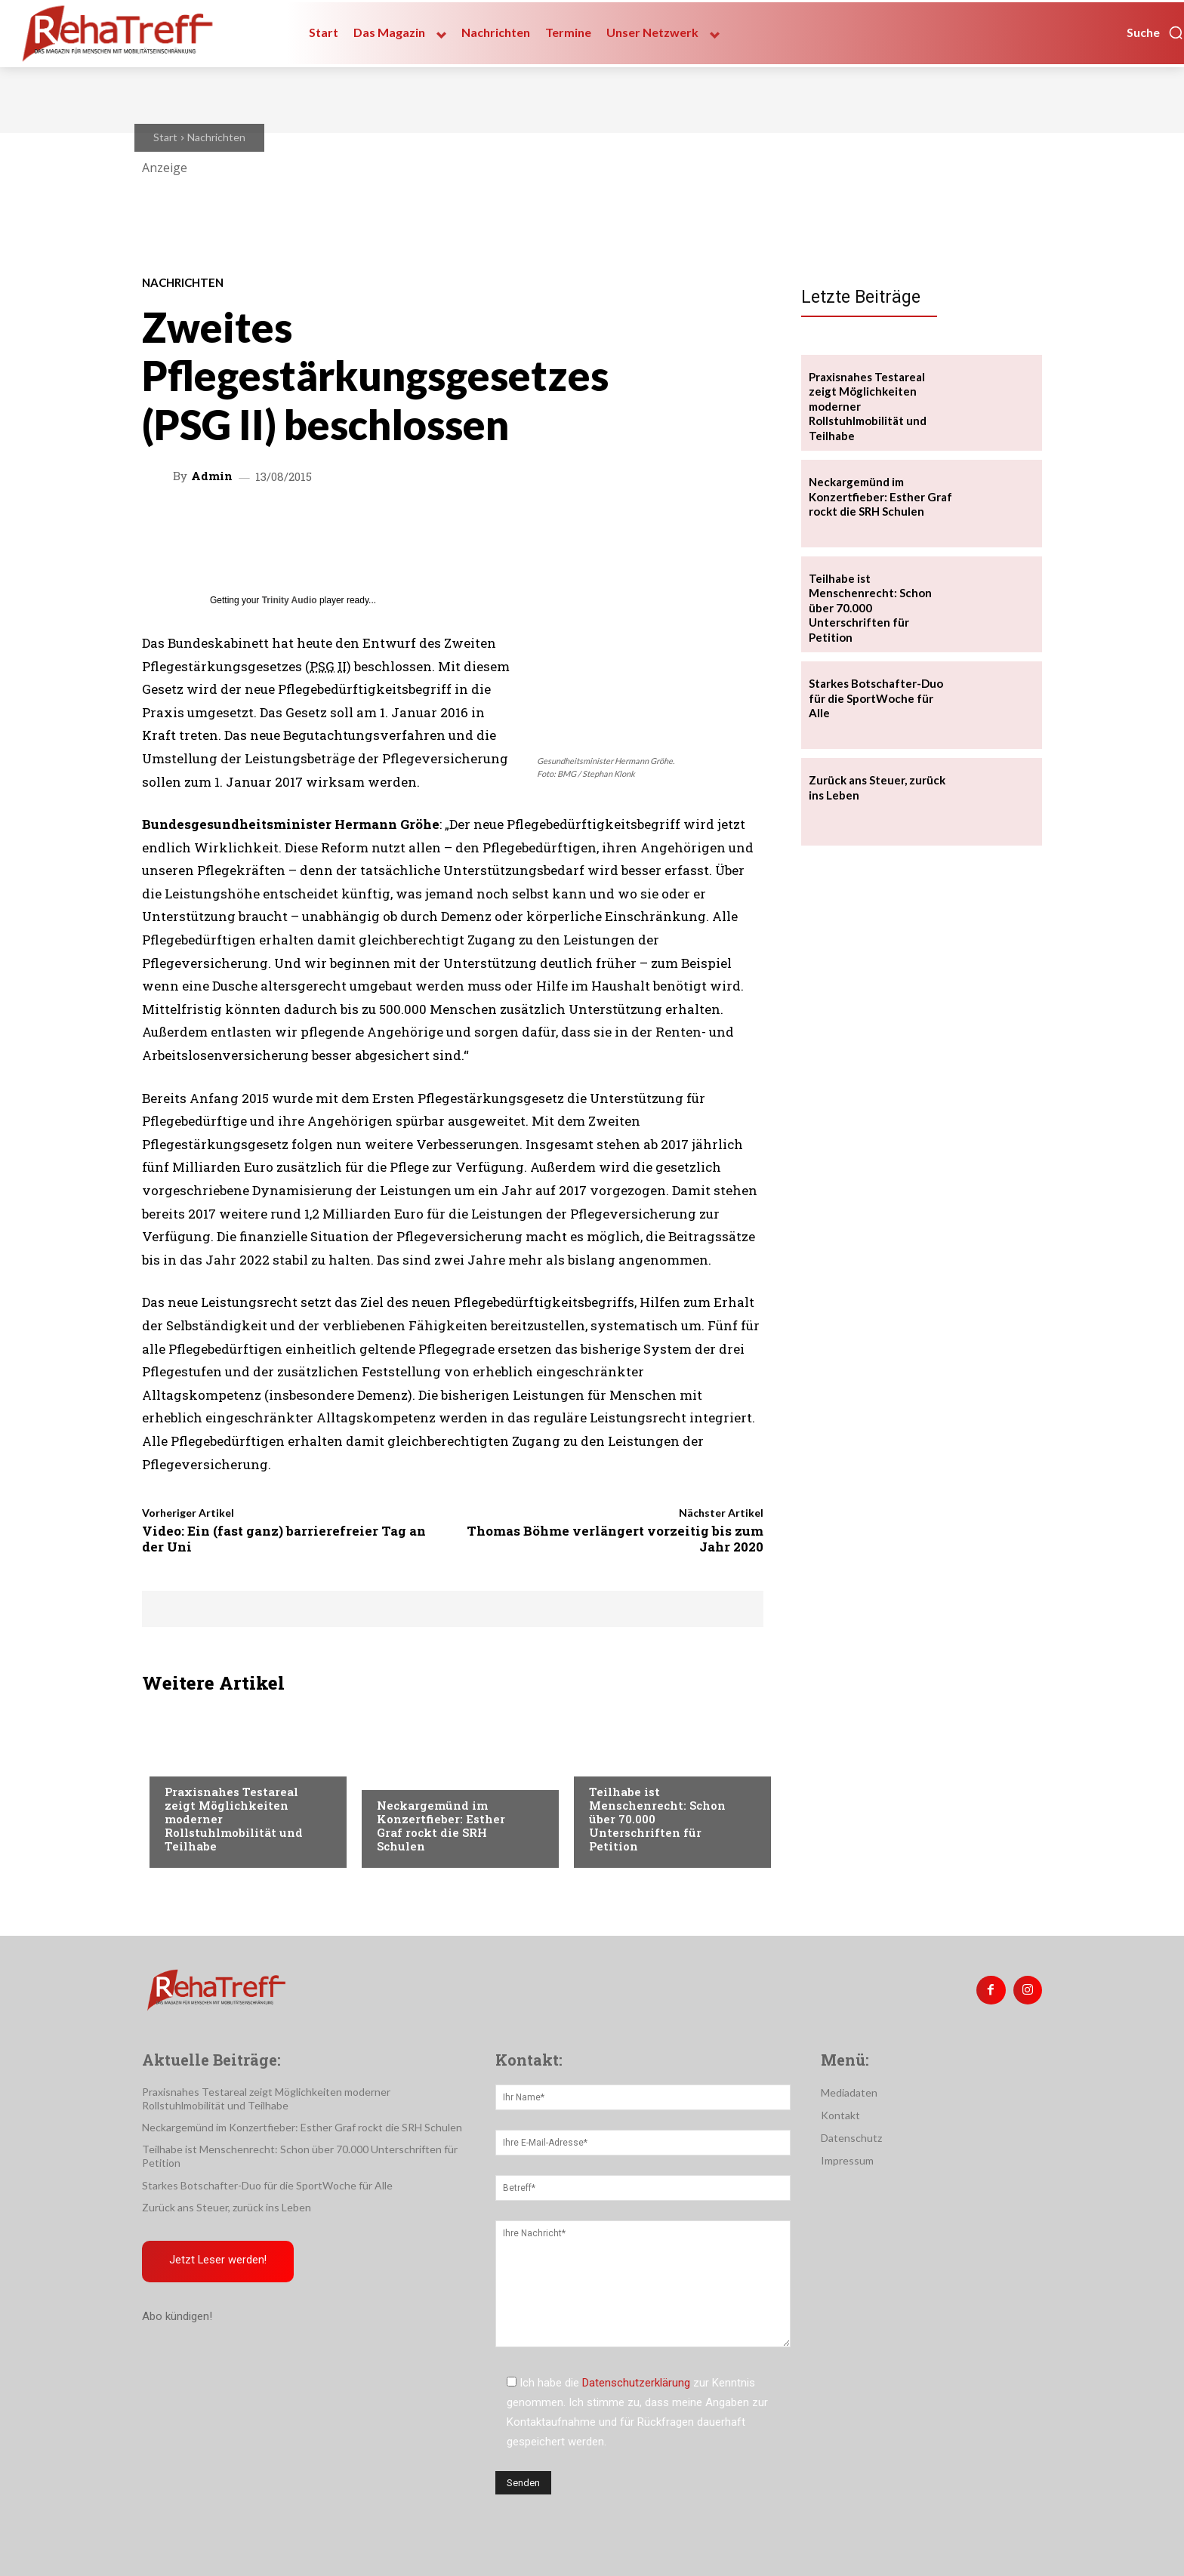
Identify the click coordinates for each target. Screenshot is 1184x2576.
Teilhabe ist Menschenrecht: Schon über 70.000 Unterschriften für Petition (870, 608)
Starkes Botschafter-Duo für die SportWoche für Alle (876, 697)
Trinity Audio (289, 600)
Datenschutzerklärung (636, 2383)
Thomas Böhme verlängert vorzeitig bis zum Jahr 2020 (615, 1538)
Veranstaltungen (211, 1761)
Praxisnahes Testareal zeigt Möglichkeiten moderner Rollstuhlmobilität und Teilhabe (266, 2098)
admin (212, 476)
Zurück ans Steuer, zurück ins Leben (226, 2207)
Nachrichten (216, 137)
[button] (1155, 32)
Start (165, 137)
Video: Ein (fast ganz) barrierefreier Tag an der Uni (284, 1538)
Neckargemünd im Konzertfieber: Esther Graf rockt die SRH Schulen (441, 1825)
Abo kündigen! (177, 2316)
